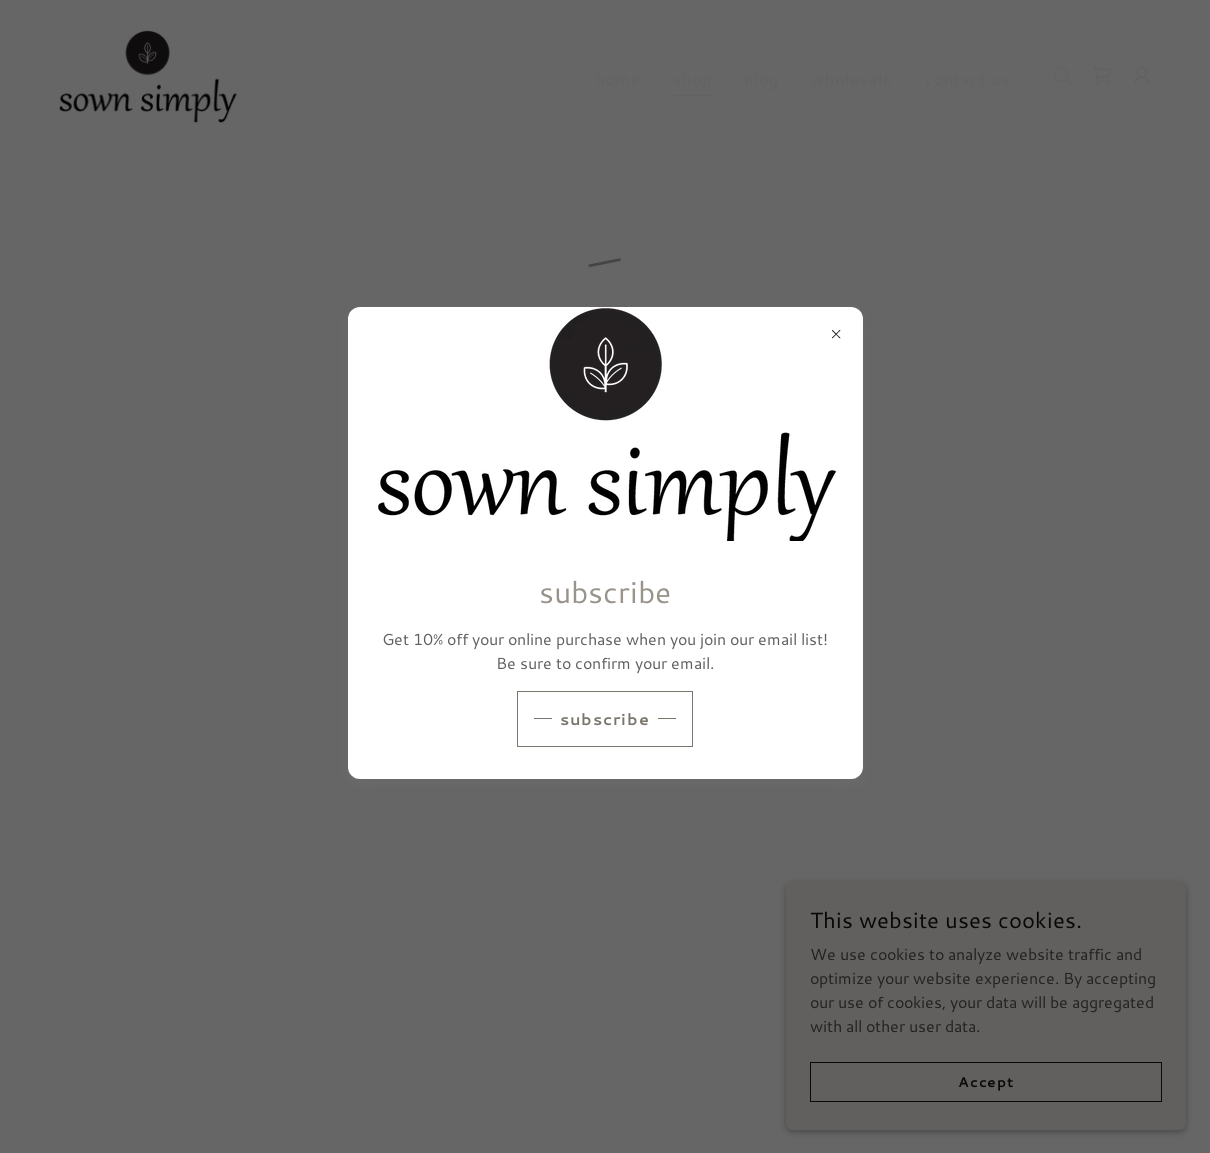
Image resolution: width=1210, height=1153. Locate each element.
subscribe (605, 718)
